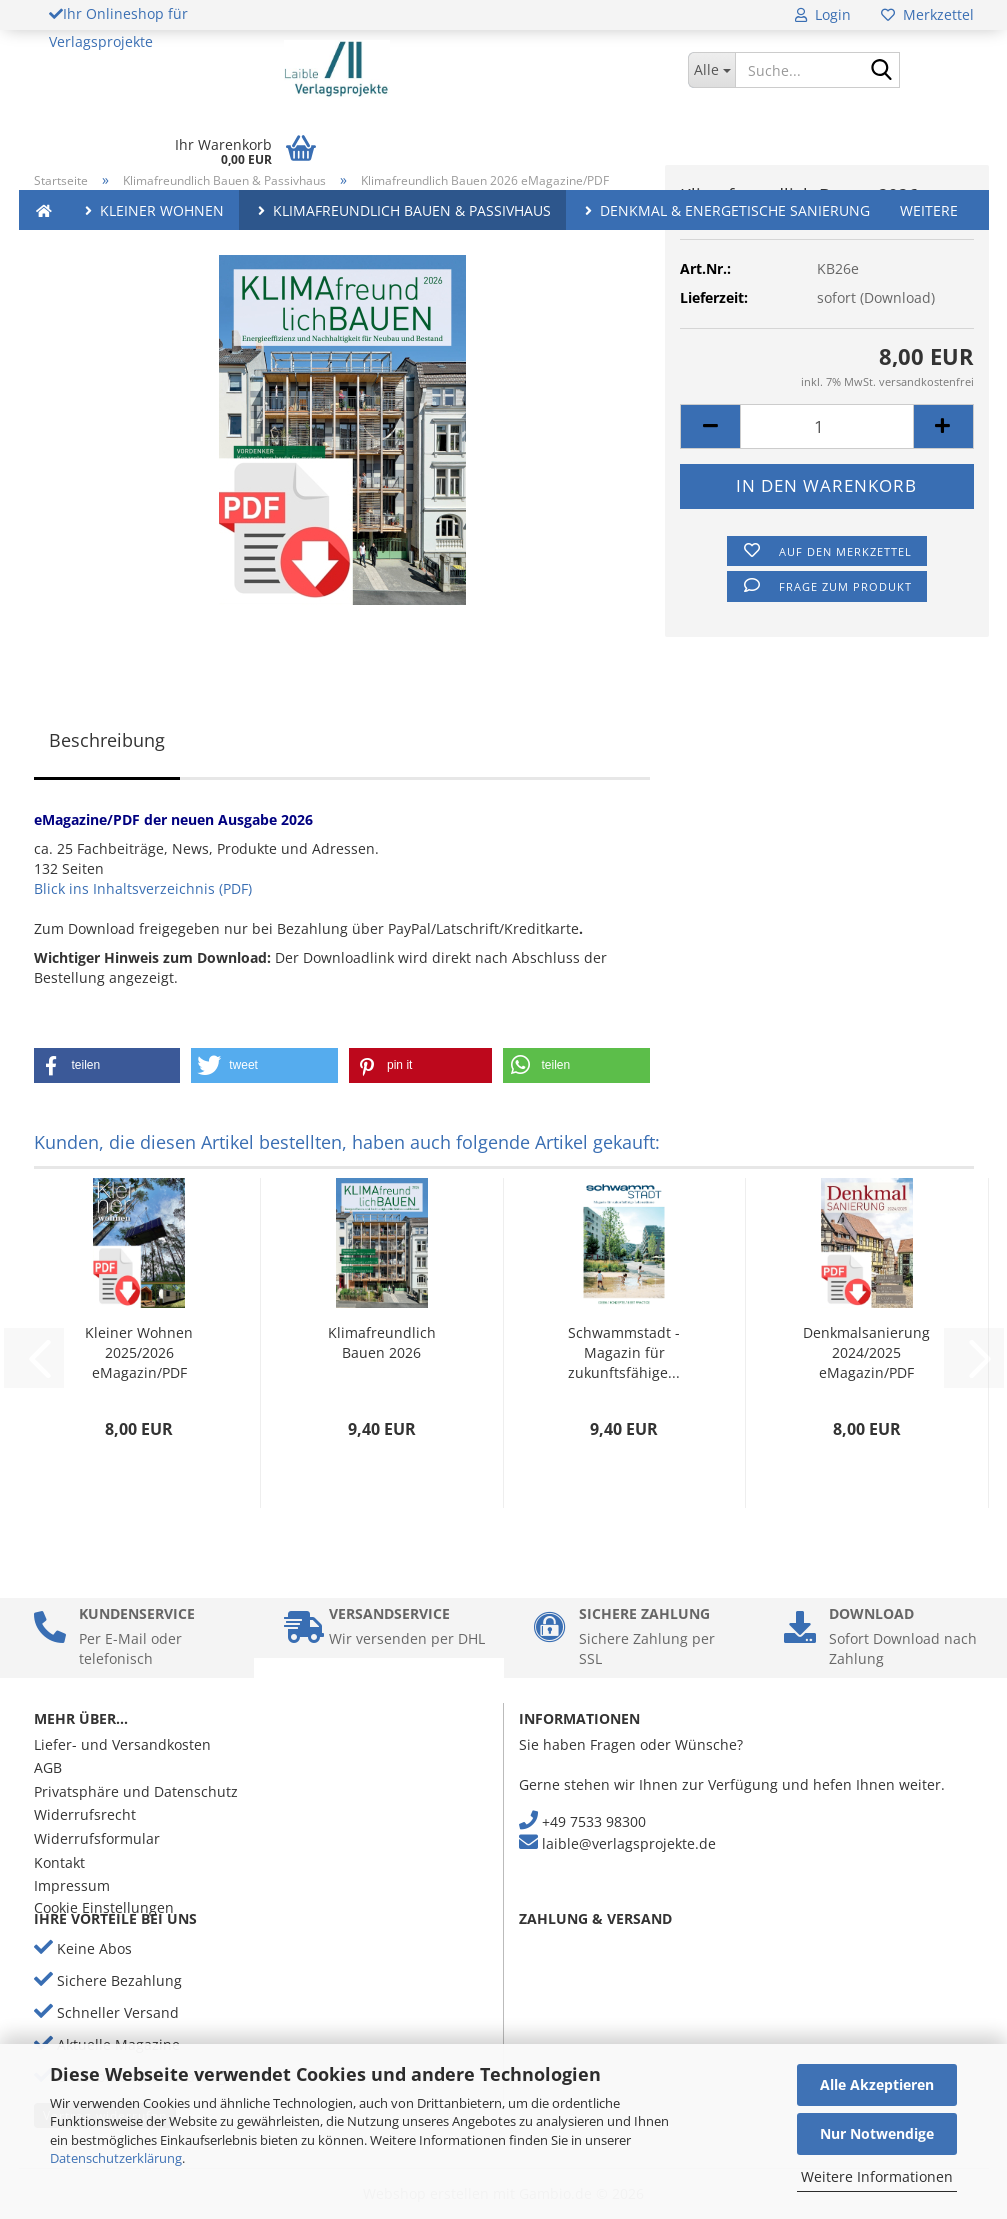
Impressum (72, 1885)
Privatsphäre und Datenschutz (136, 1791)
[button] (710, 426)
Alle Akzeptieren (877, 2084)
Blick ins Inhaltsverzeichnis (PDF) (143, 888)
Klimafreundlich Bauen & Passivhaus (402, 210)
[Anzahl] (826, 426)
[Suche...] (711, 70)
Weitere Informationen (877, 2176)
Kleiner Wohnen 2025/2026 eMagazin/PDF (139, 1352)
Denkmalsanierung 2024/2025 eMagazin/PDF (866, 1352)
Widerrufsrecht (85, 1814)
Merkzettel (927, 14)
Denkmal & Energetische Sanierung (725, 210)
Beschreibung (107, 740)
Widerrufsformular (97, 1838)
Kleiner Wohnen (152, 210)
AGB (48, 1767)
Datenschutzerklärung (116, 2158)
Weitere (929, 210)
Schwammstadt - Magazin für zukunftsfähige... (624, 1352)
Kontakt (59, 1862)
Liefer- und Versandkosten (122, 1744)
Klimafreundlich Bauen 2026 (382, 1342)
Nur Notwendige (877, 2133)
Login (823, 14)
